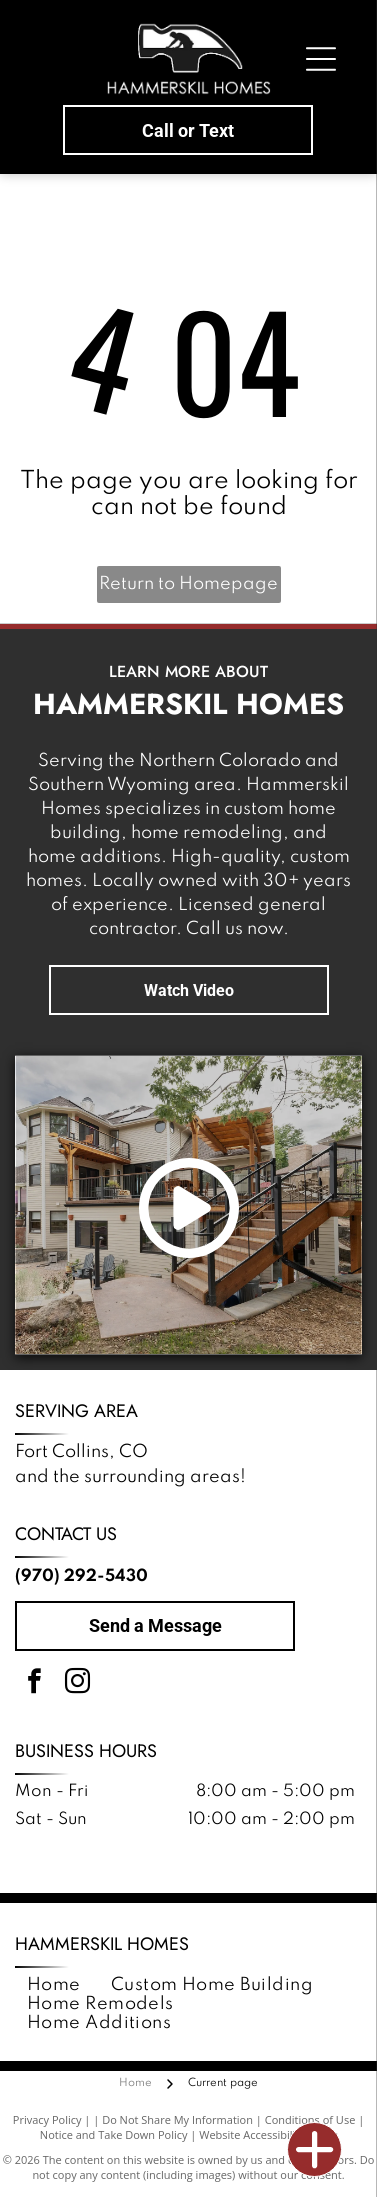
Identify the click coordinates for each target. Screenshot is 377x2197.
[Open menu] (321, 59)
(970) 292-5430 (81, 1576)
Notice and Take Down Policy (114, 2134)
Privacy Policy (47, 2119)
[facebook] (34, 1684)
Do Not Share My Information (177, 2119)
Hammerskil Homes (102, 1944)
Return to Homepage (188, 584)
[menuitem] (54, 1985)
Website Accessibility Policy (268, 2134)
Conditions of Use (310, 2119)
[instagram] (77, 1684)
